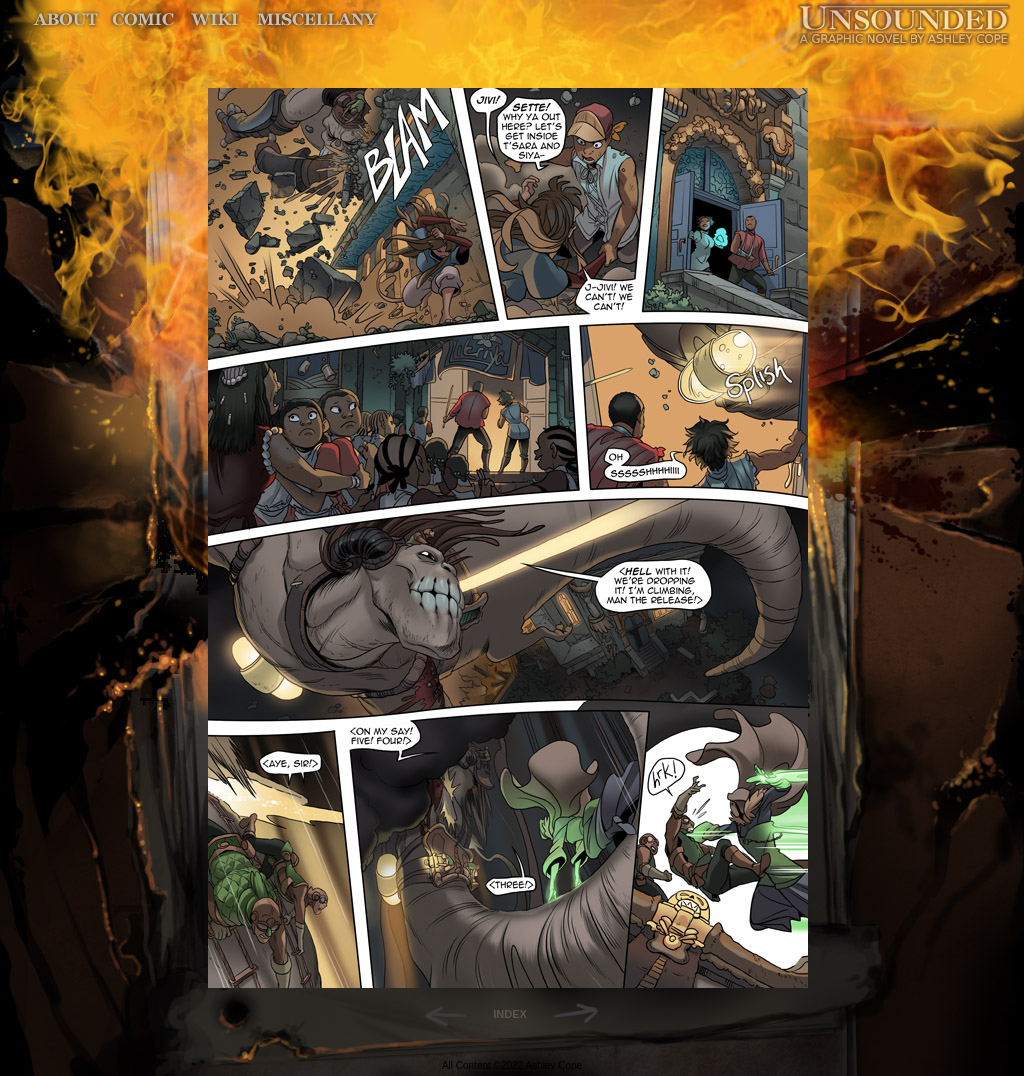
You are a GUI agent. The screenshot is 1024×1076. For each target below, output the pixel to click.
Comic (143, 19)
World (215, 19)
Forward (582, 1014)
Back (437, 1014)
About (67, 19)
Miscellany (317, 19)
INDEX (510, 1014)
